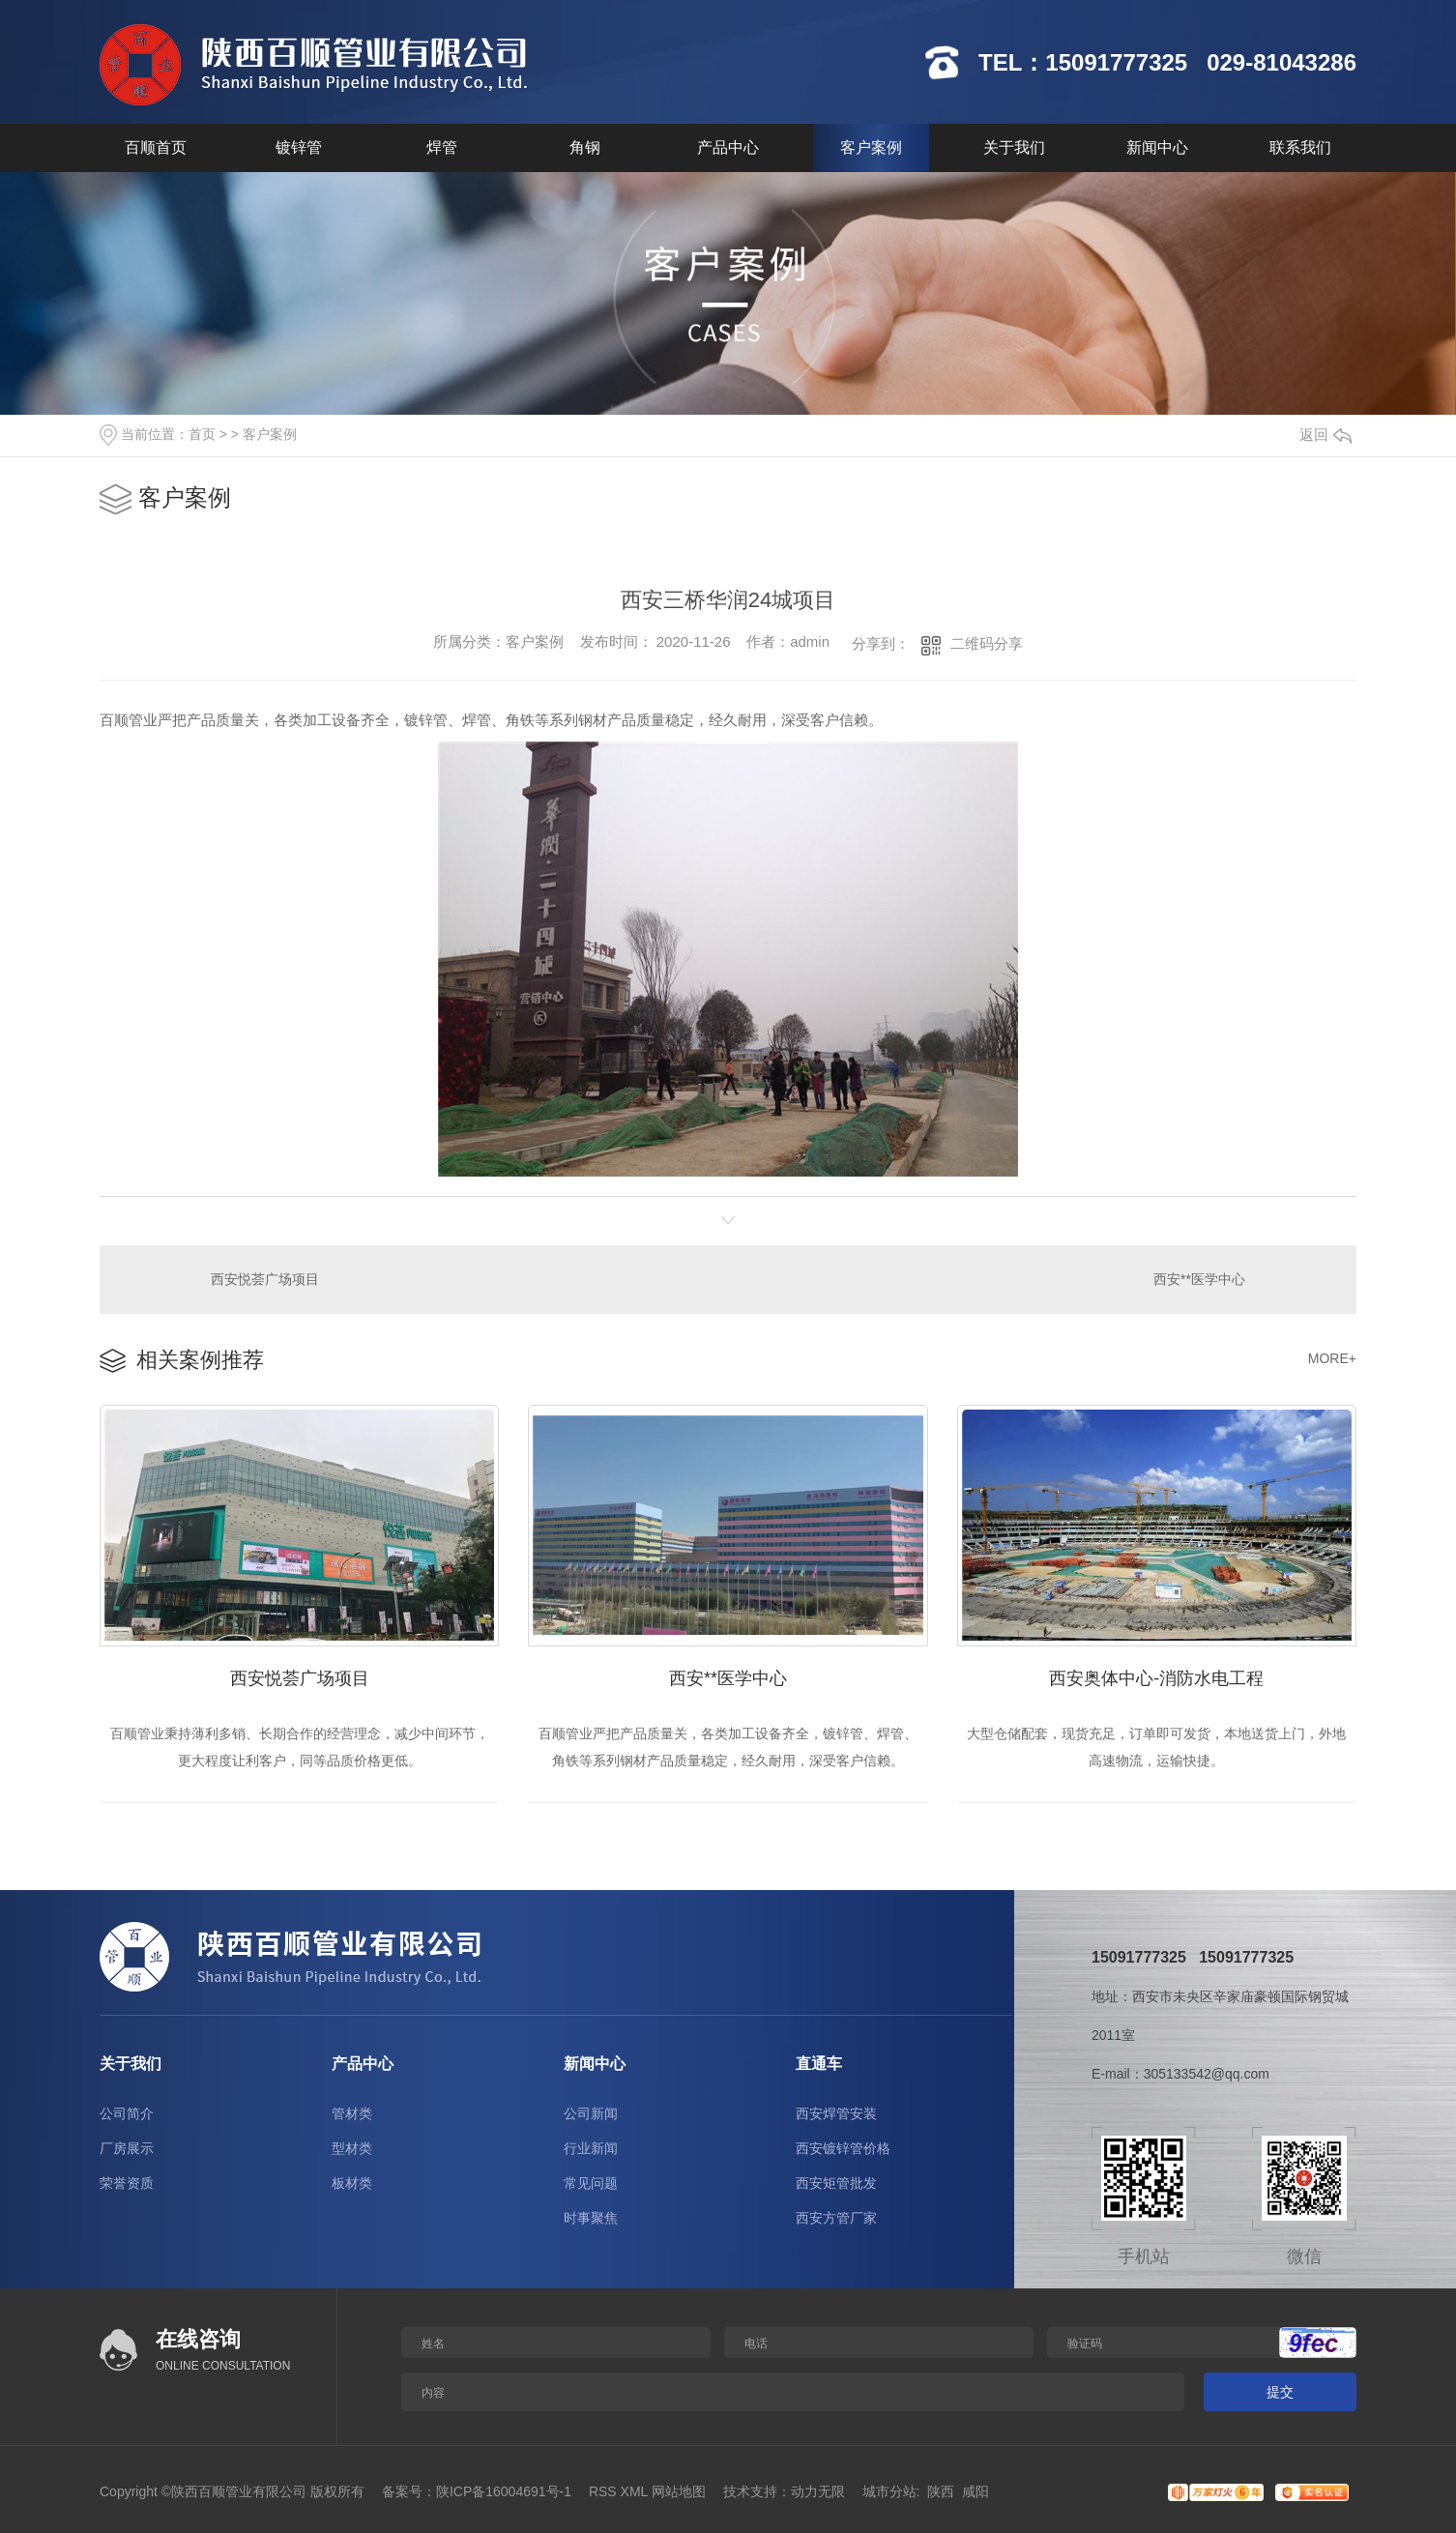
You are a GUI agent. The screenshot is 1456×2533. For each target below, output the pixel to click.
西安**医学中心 (1199, 1279)
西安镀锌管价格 (843, 2148)
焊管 (441, 147)
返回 (1325, 434)
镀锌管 (299, 147)
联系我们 (1300, 147)
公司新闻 (591, 2113)
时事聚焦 (591, 2218)
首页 (202, 434)
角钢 (584, 147)
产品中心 (728, 147)
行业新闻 (591, 2148)
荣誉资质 (127, 2183)
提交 (1280, 2392)
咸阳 (975, 2491)
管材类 (352, 2113)
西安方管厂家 (836, 2218)
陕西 (940, 2491)
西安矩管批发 (836, 2183)
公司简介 (127, 2113)
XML (634, 2491)
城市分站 (889, 2491)
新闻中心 (1157, 147)
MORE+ (1332, 1358)
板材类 (352, 2183)
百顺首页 (156, 147)
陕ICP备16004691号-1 (503, 2491)
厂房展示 (127, 2148)
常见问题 (591, 2183)
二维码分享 (986, 643)
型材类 (352, 2148)
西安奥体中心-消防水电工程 (1156, 1678)
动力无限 (818, 2491)
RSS (603, 2491)
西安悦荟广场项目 (265, 1279)
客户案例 (871, 147)
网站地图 (679, 2491)
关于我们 (1014, 147)
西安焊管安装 (836, 2113)
